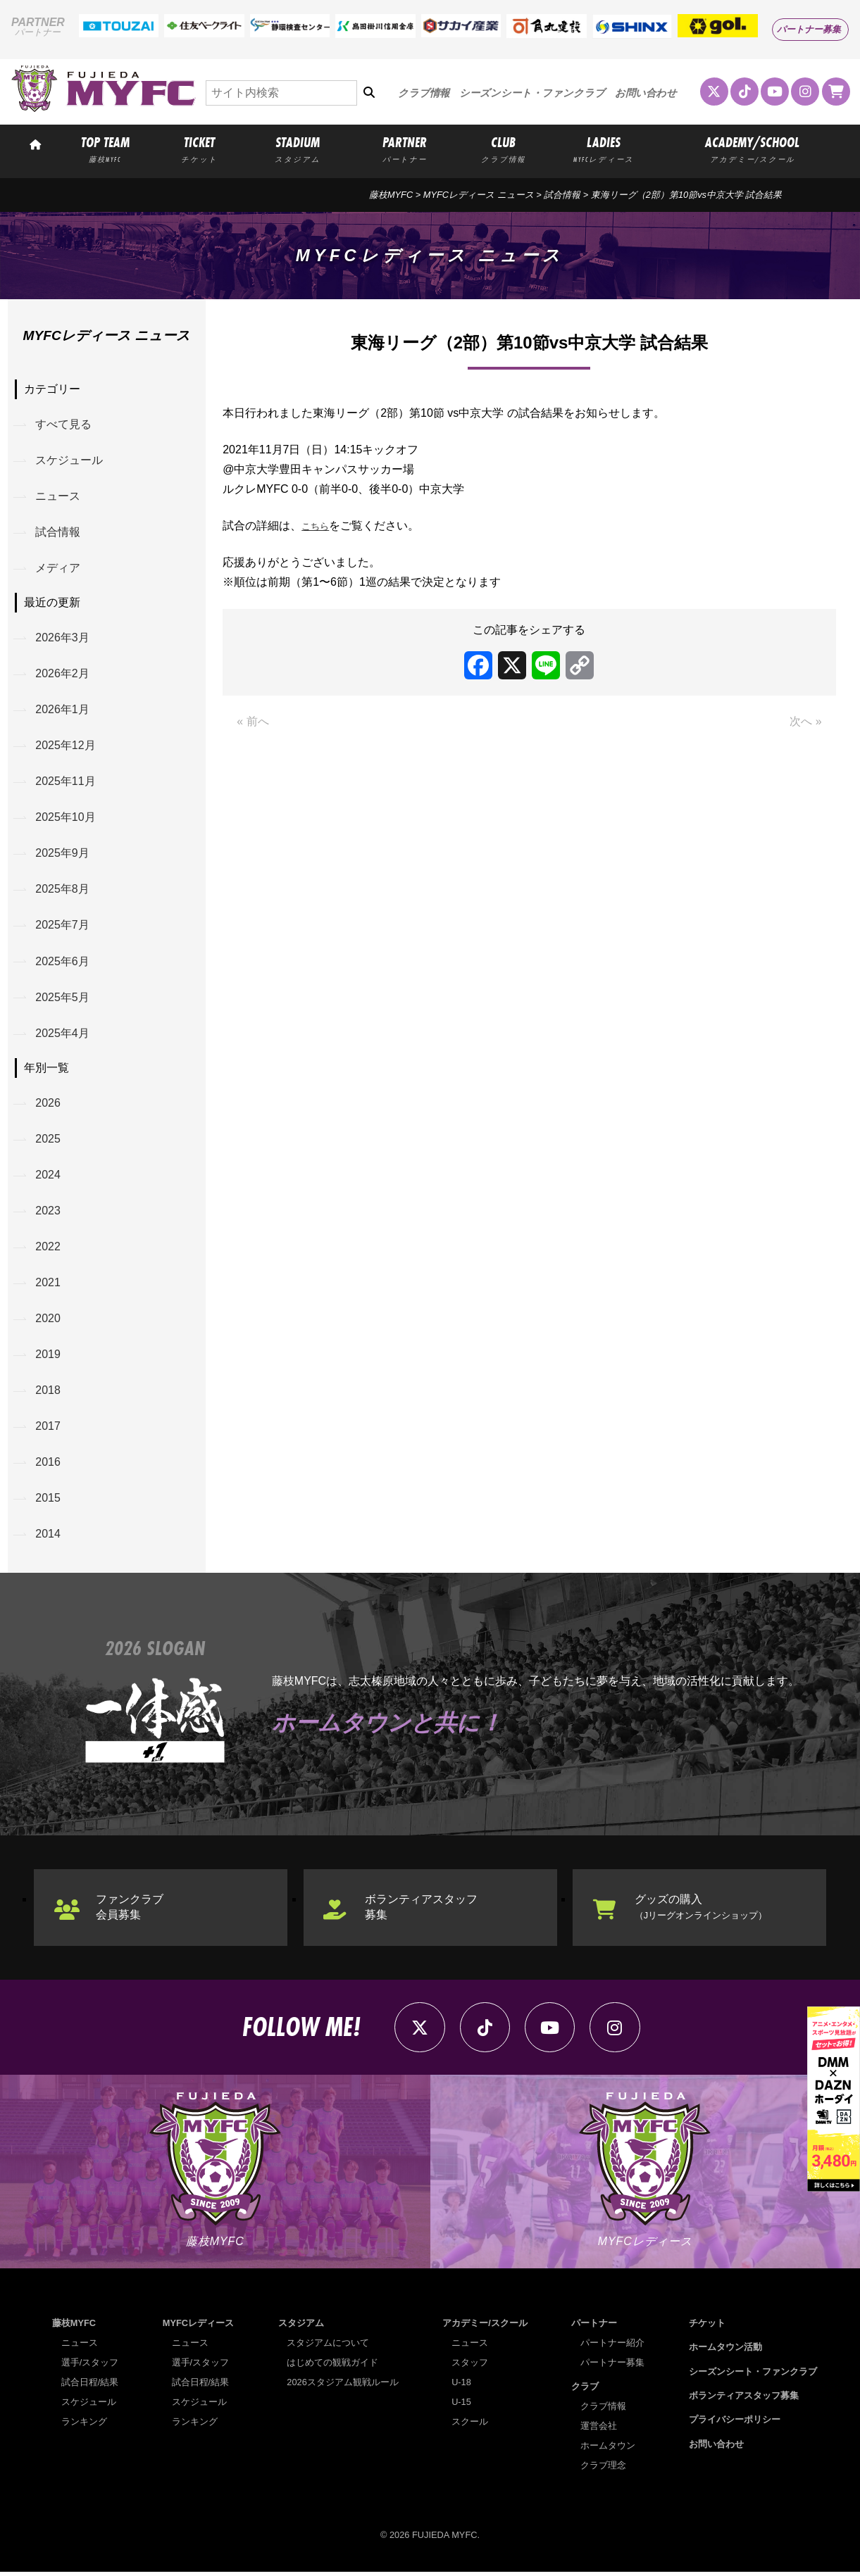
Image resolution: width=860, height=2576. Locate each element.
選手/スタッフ (90, 2366)
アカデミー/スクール (485, 2327)
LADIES (603, 148)
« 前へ (252, 721)
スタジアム (301, 2327)
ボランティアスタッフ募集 (422, 1910)
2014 (48, 1537)
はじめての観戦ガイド (332, 2366)
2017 (48, 1429)
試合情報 (58, 533)
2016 (48, 1465)
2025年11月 (66, 782)
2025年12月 (66, 747)
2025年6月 (63, 963)
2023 (48, 1213)
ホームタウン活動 (725, 2351)
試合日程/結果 (90, 2386)
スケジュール (70, 461)
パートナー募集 (809, 29)
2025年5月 (63, 999)
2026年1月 (63, 711)
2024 (48, 1177)
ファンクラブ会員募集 (129, 1910)
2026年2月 (63, 674)
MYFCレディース (198, 2327)
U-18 (461, 2386)
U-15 (461, 2406)
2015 (48, 1501)
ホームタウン (607, 2449)
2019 (48, 1357)
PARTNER (405, 148)
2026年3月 (63, 638)
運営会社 (598, 2430)
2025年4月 (63, 1035)
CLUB (503, 148)
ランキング (84, 2425)
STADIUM (297, 148)
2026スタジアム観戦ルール (342, 2386)
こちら (318, 526)
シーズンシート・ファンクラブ (532, 93)
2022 (48, 1249)
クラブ (585, 2390)
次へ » (805, 721)
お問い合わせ (646, 93)
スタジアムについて (328, 2347)
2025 (48, 1141)
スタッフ (469, 2366)
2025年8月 (63, 891)
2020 (48, 1321)
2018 (48, 1393)
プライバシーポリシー (734, 2423)
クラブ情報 (423, 93)
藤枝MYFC (391, 194)
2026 (48, 1105)
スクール (469, 2425)
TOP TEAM (105, 148)
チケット (707, 2327)
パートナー (595, 2327)
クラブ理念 (603, 2469)
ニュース (58, 497)
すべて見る (64, 424)
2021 (48, 1284)
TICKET (199, 148)
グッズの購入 (701, 1910)
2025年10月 (66, 818)
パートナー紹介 (612, 2347)
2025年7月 (63, 927)
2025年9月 (63, 854)
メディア (58, 568)
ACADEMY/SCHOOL (752, 148)
